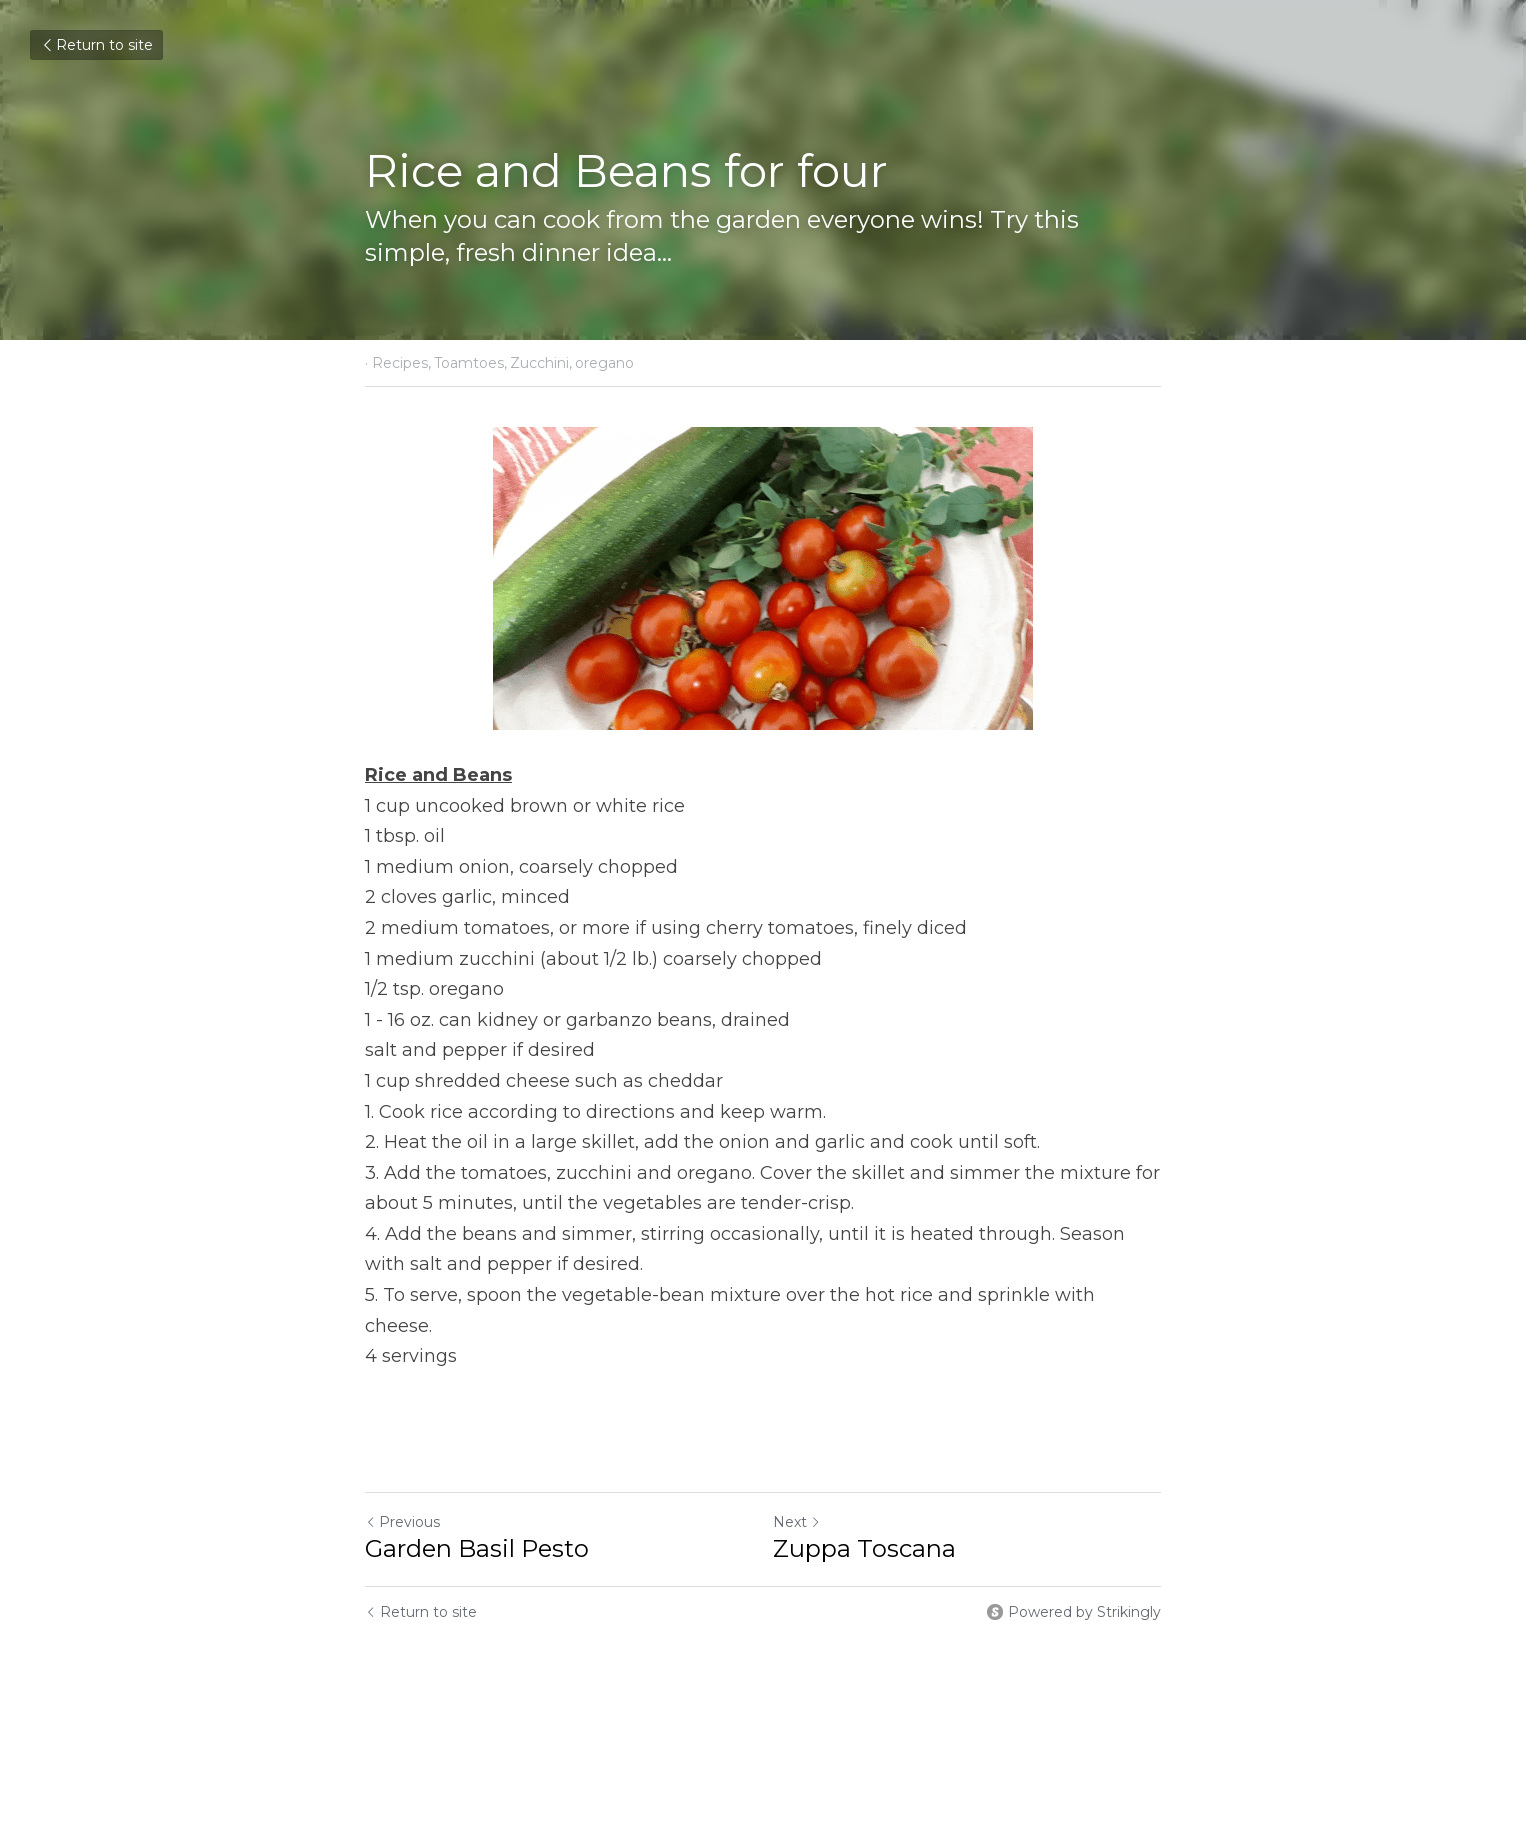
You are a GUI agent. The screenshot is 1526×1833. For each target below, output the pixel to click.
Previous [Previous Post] (402, 1522)
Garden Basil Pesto (477, 1548)
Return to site (96, 45)
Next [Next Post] (797, 1522)
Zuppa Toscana (864, 1548)
